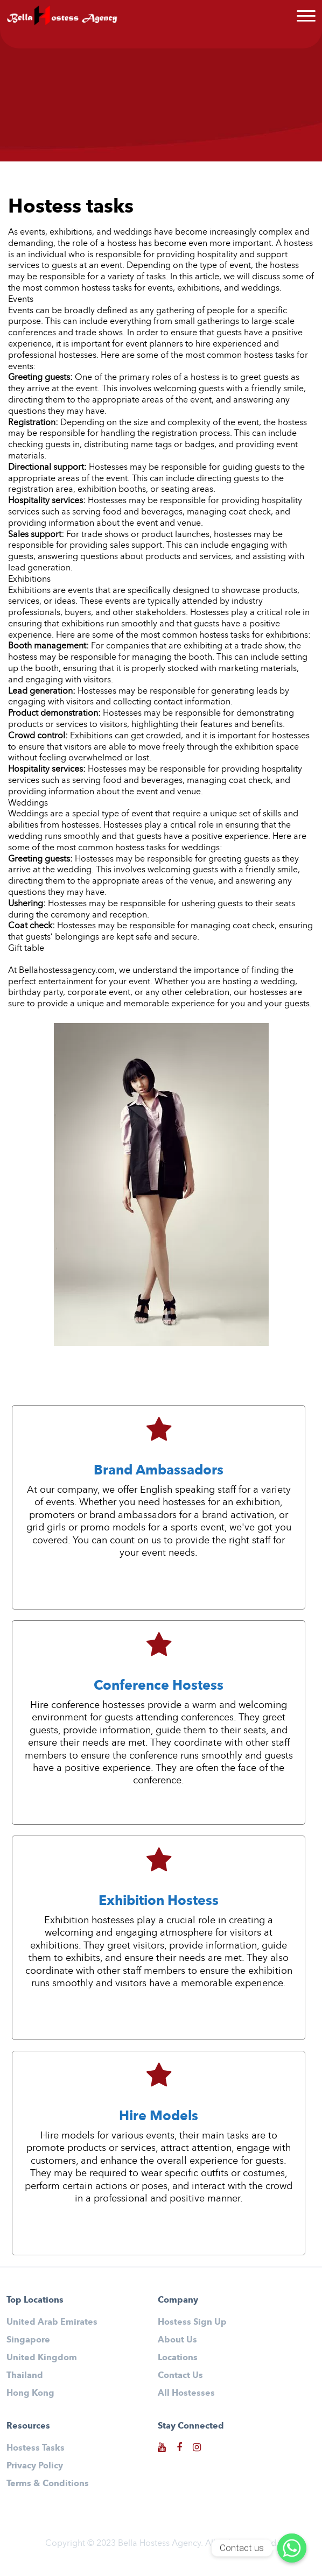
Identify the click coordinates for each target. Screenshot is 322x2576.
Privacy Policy (34, 2465)
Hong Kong (30, 2393)
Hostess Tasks (35, 2448)
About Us (177, 2339)
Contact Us (180, 2375)
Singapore (28, 2339)
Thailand (24, 2375)
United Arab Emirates (51, 2322)
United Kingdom (41, 2357)
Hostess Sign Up (192, 2322)
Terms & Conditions (47, 2483)
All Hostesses (186, 2393)
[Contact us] (291, 2548)
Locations (178, 2357)
